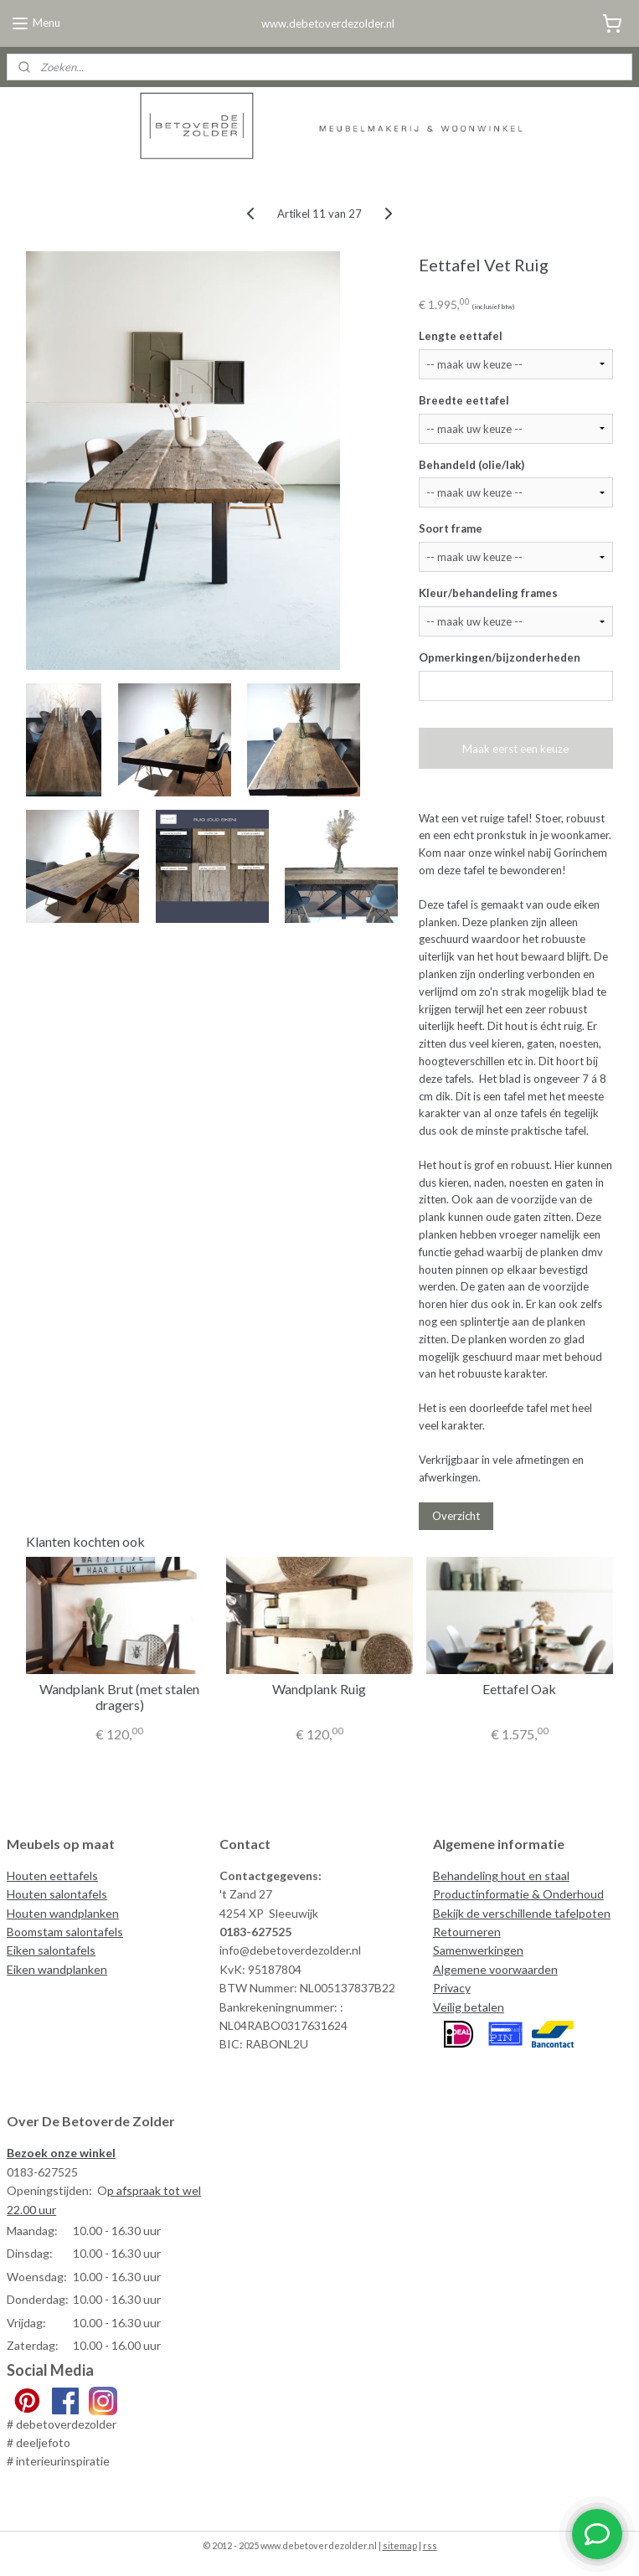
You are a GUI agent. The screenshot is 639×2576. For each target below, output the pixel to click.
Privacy (452, 1988)
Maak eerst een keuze (515, 748)
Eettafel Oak (519, 1689)
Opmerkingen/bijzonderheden (499, 657)
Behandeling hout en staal (501, 1875)
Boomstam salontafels (65, 1931)
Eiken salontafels (51, 1950)
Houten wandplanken (63, 1913)
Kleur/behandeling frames (488, 593)
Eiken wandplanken (57, 1969)
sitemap (400, 2545)
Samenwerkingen (478, 1950)
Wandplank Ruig (319, 1689)
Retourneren (467, 1931)
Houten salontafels (57, 1894)
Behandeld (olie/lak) (471, 464)
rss (430, 2545)
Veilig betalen (468, 2007)
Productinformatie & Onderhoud (518, 1894)
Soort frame (450, 528)
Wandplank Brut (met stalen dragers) (119, 1697)
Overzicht (456, 1515)
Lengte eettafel (460, 336)
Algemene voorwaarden (495, 1969)
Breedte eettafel (464, 400)
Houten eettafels (52, 1875)
